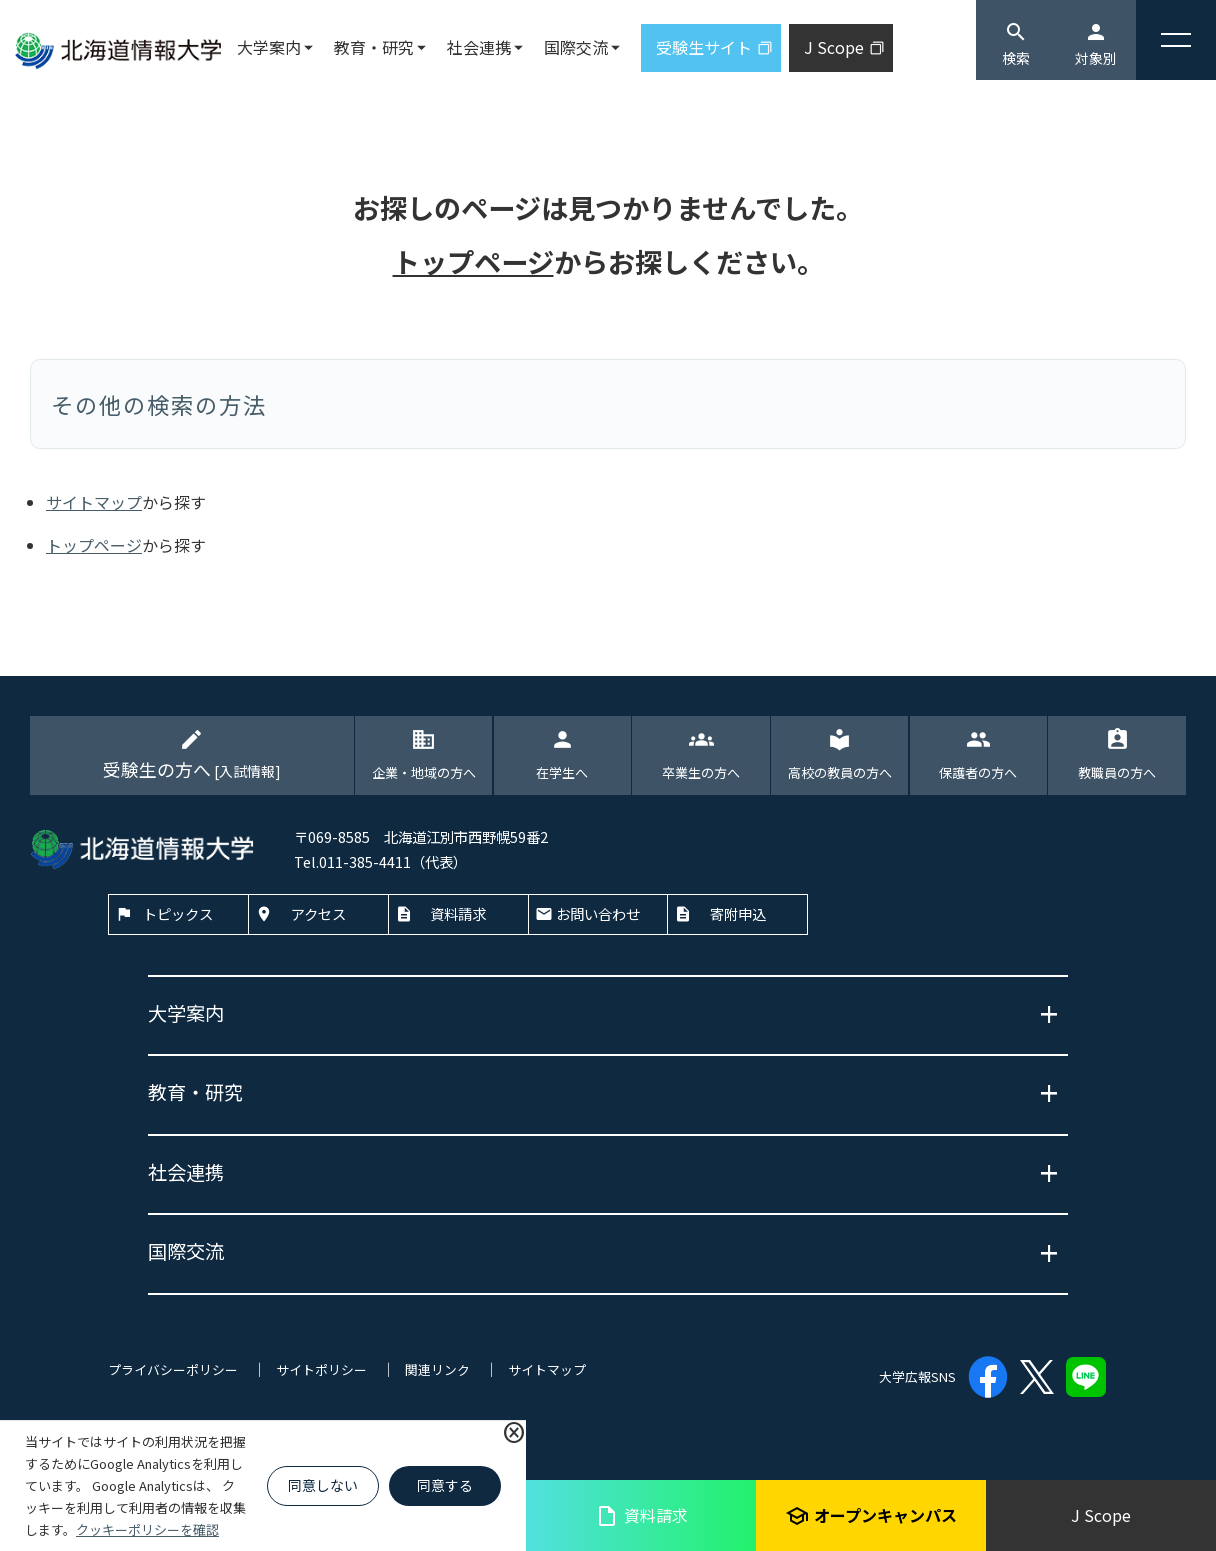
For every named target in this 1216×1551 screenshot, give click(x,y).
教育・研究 (374, 47)
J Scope (1101, 1515)
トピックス (178, 913)
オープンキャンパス (871, 1515)
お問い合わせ (598, 913)
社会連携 (479, 47)
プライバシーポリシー (173, 1369)
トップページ (473, 261)
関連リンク (437, 1369)
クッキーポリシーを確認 (147, 1529)
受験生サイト (704, 47)
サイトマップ (94, 502)
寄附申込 (738, 913)
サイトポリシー (321, 1369)
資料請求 (641, 1515)
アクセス (318, 913)
